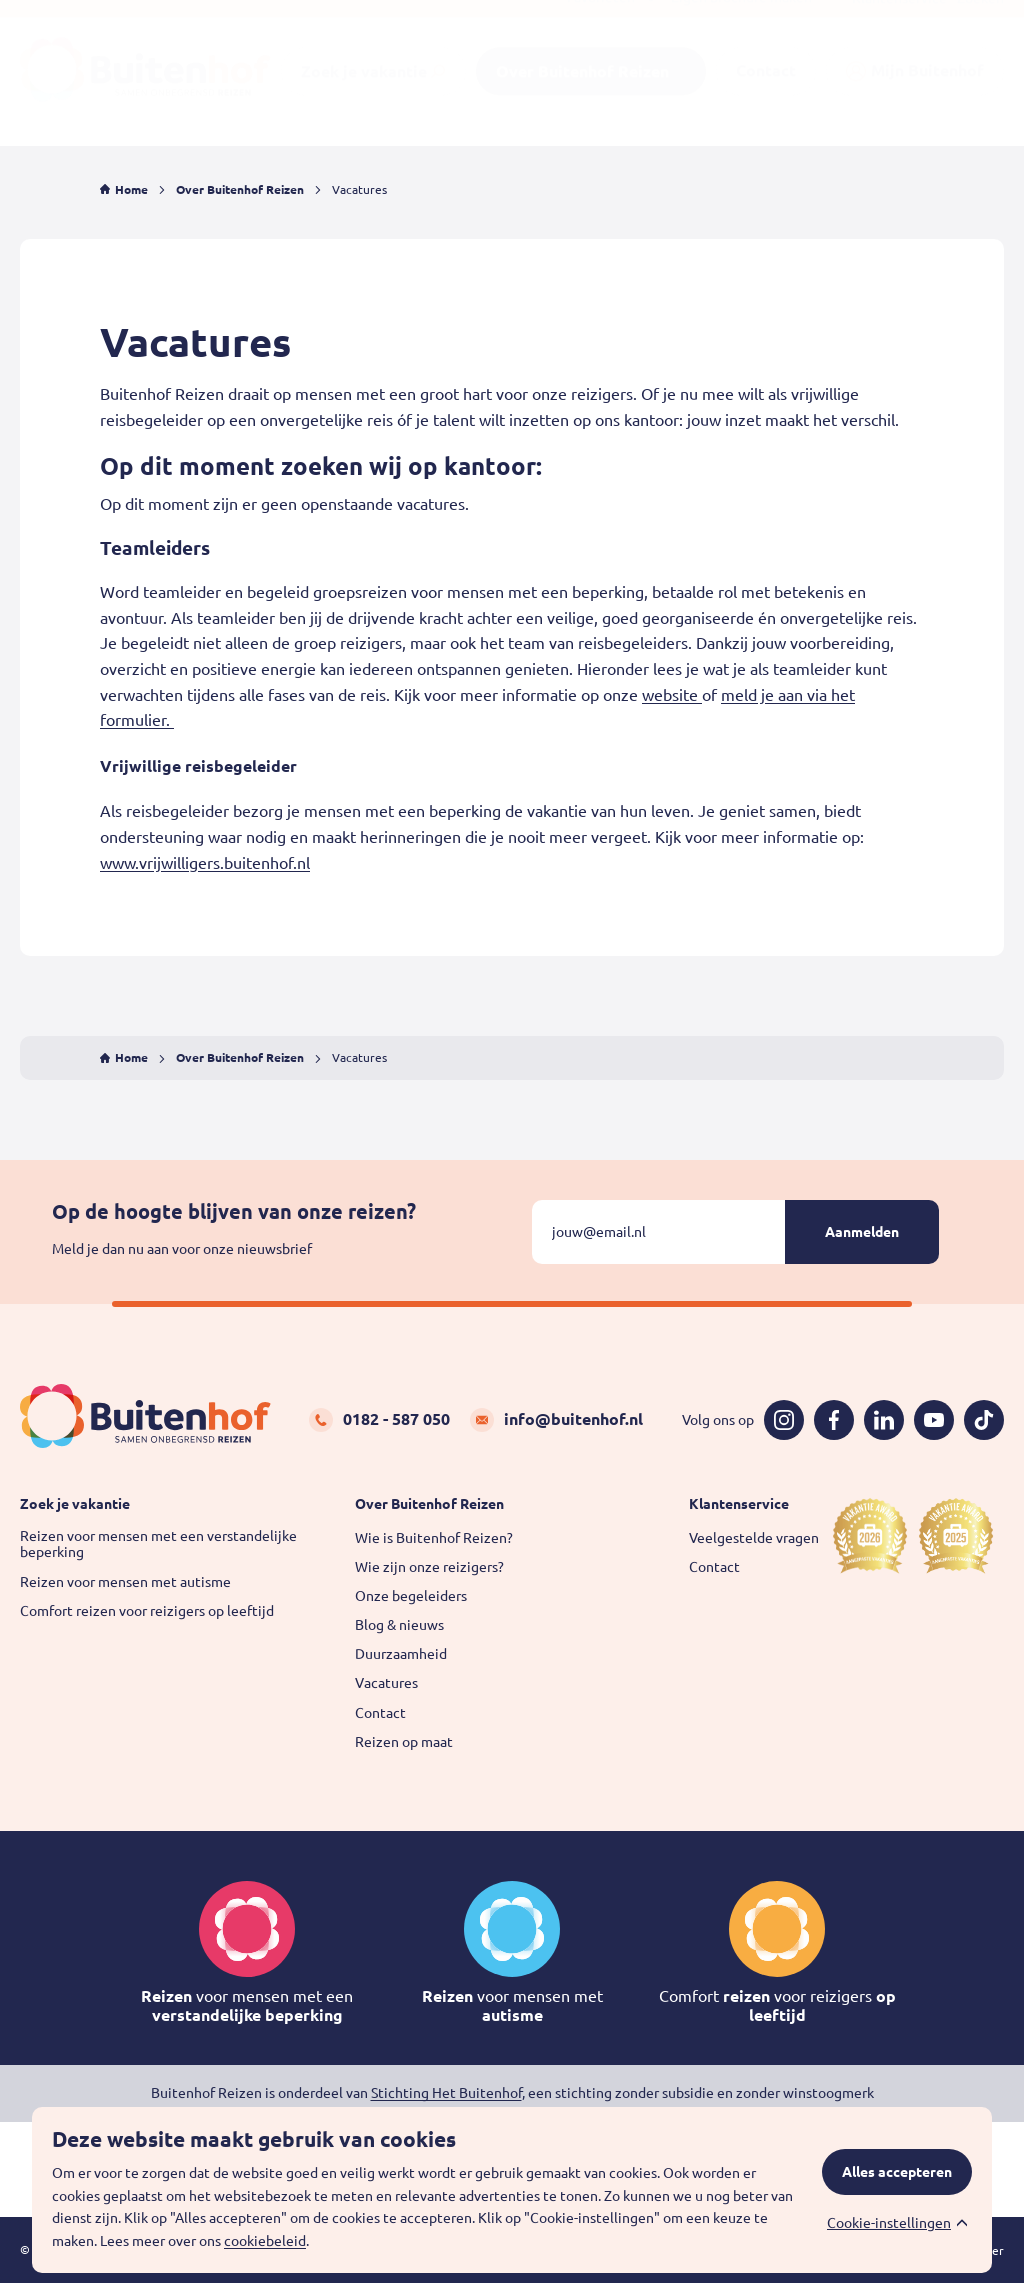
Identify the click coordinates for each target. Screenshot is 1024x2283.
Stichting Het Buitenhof (446, 2093)
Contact (380, 1713)
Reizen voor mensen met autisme (125, 1582)
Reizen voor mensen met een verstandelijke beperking (158, 1544)
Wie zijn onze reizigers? (429, 1567)
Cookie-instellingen (889, 2223)
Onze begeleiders (411, 1596)
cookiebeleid (265, 2241)
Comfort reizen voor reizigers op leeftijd (147, 1611)
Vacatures (386, 1683)
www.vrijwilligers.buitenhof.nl (205, 863)
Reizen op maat (404, 1742)
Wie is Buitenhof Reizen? (434, 1538)
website (672, 695)
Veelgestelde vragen (754, 1538)
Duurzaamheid (401, 1654)
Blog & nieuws (399, 1625)
